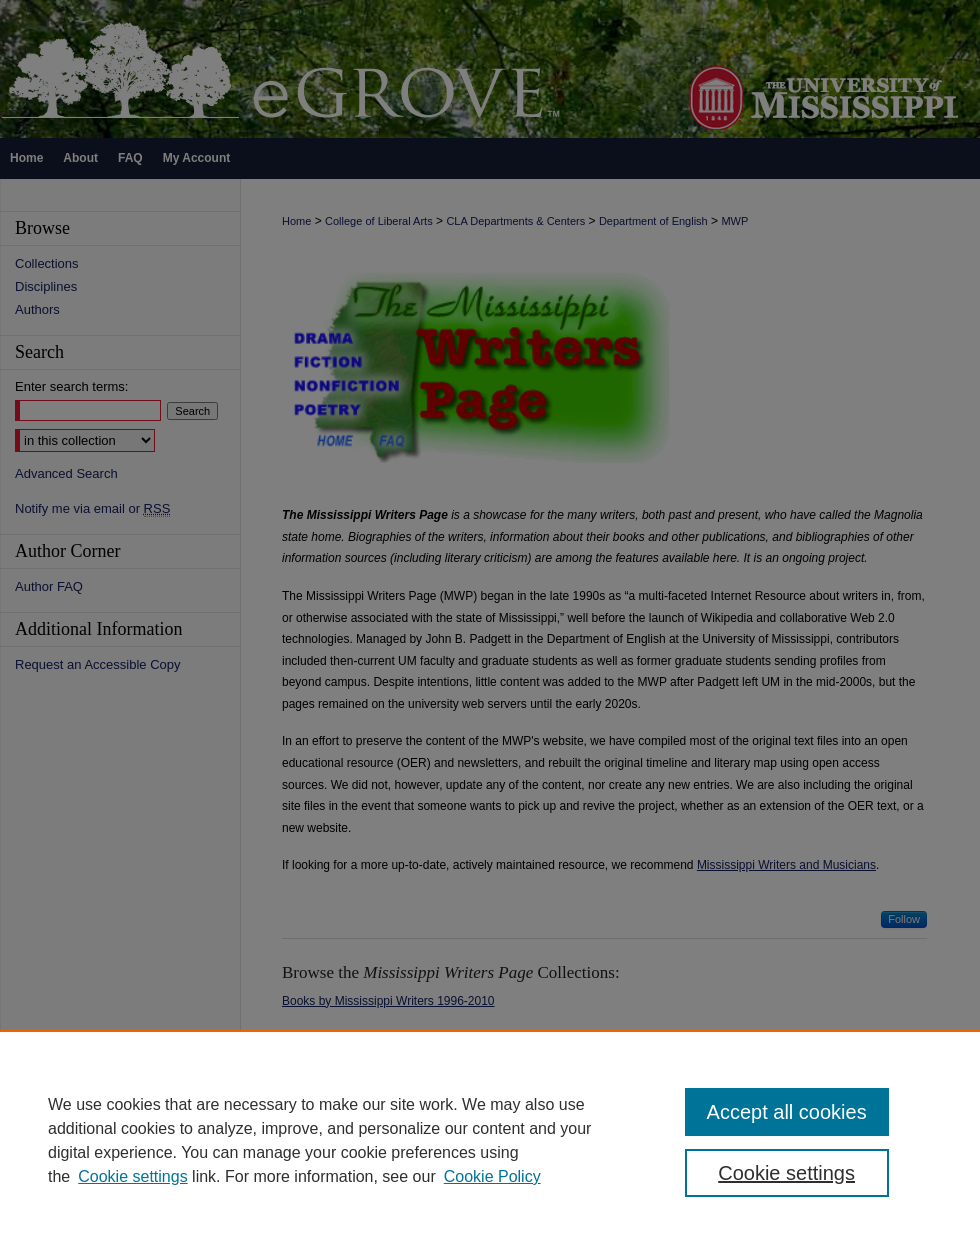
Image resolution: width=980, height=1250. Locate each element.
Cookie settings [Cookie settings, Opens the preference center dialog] (786, 1173)
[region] (490, 1140)
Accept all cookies (787, 1112)
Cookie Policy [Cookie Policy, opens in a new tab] (492, 1176)
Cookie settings (132, 1176)
